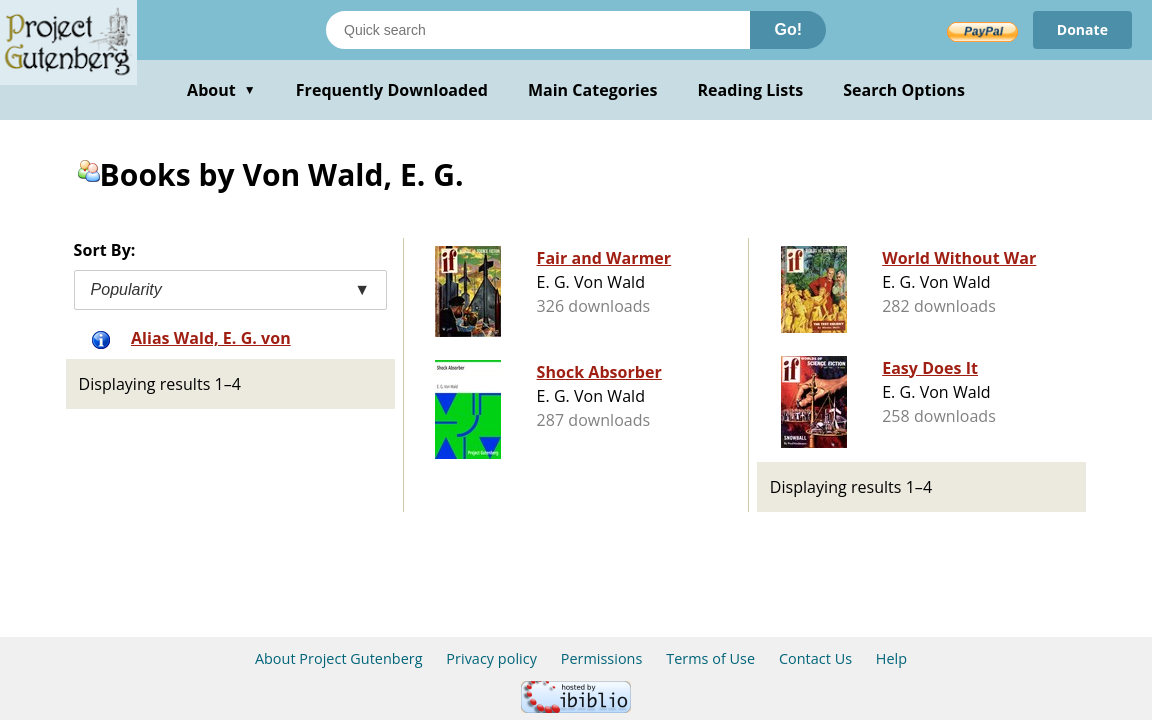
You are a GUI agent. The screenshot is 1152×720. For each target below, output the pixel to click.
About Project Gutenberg (339, 658)
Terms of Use (710, 658)
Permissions (602, 658)
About (221, 90)
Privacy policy (491, 658)
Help (891, 658)
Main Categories (593, 90)
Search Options (904, 90)
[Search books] (538, 30)
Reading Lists (751, 90)
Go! (788, 29)
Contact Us (815, 658)
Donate (1082, 29)
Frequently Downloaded (392, 90)
